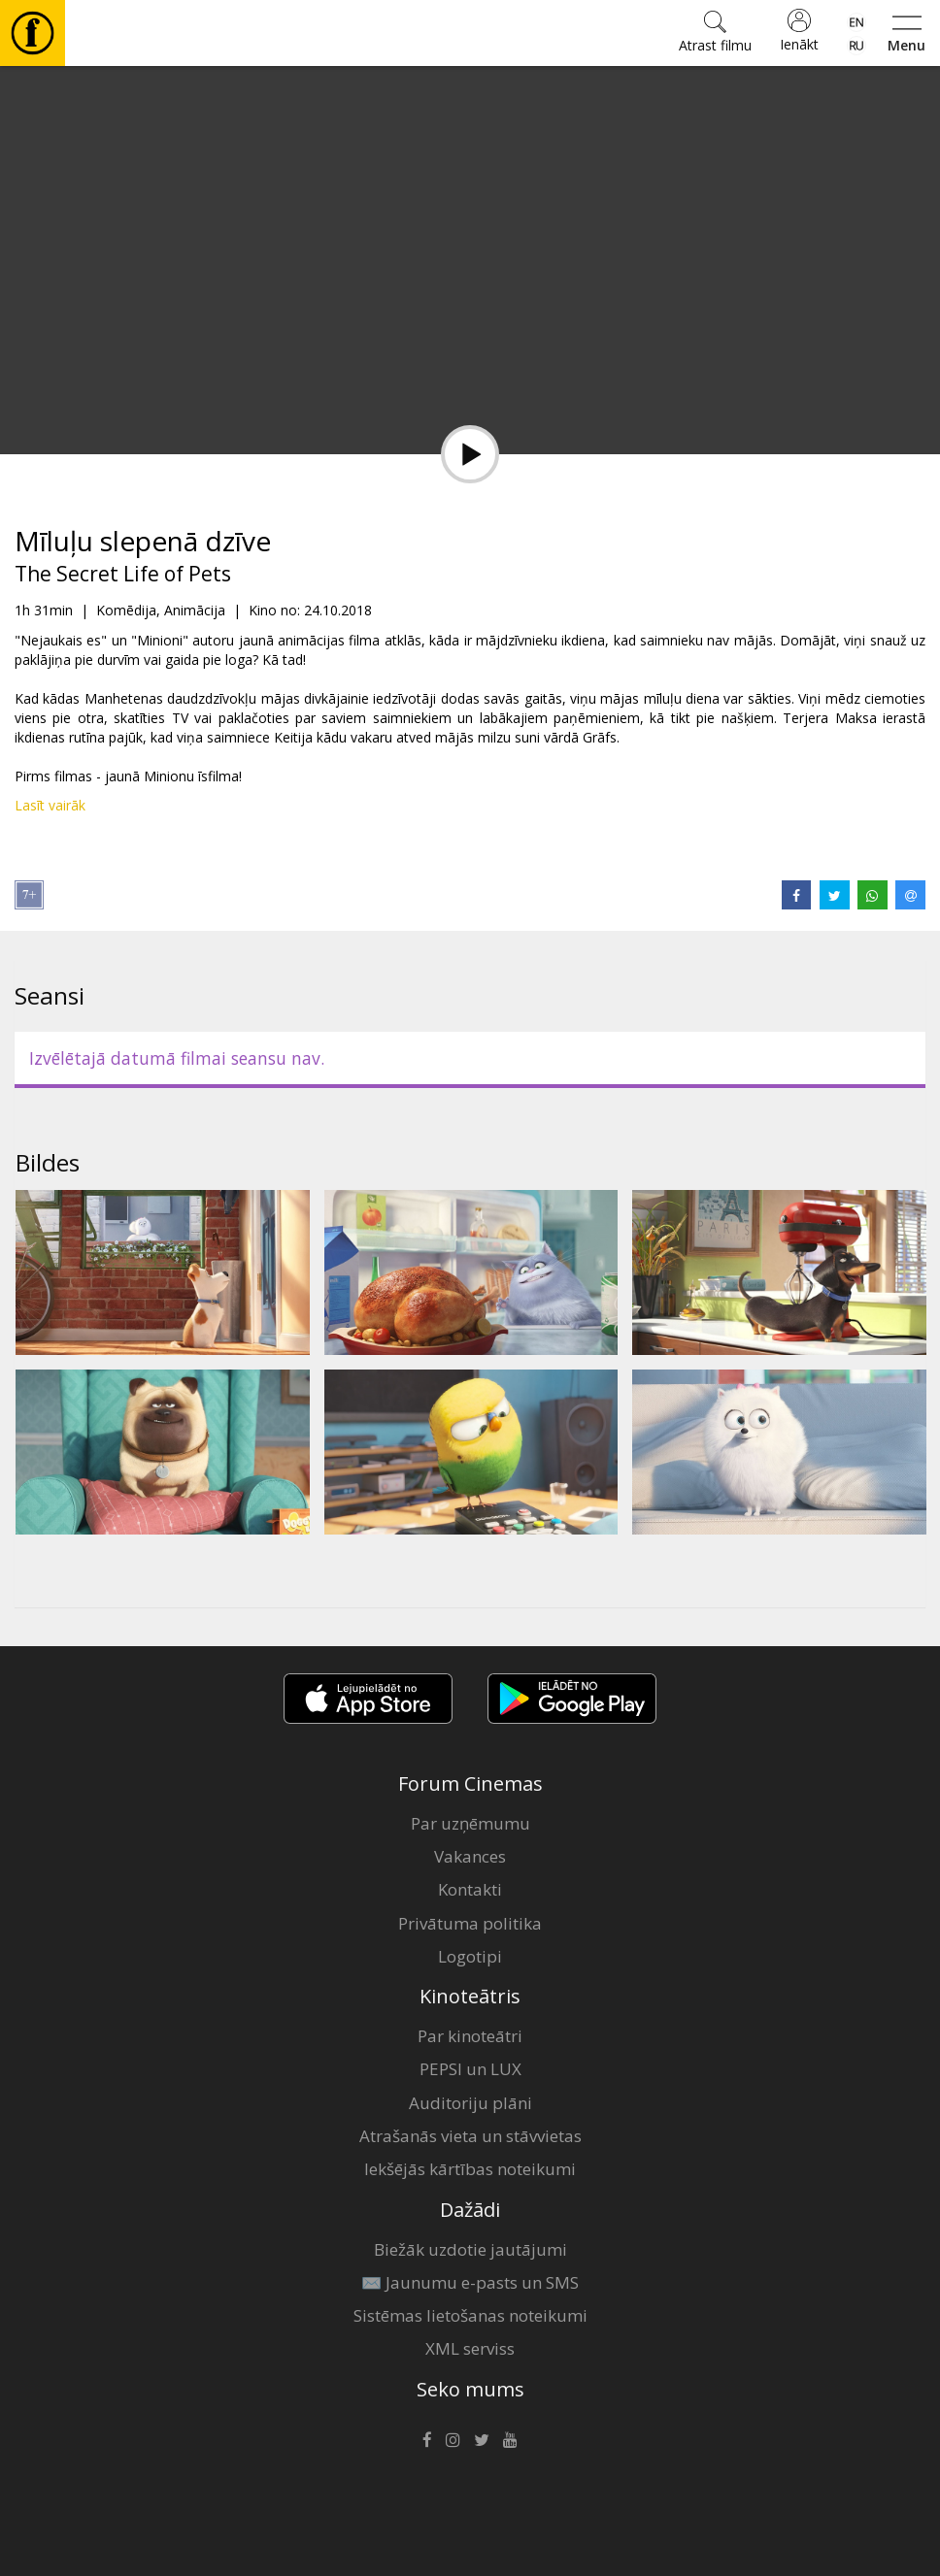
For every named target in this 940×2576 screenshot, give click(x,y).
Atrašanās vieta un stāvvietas (470, 2136)
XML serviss (470, 2348)
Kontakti (470, 1889)
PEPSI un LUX (470, 2069)
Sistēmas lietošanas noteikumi (470, 2315)
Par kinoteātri (470, 2036)
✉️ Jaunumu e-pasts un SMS (470, 2282)
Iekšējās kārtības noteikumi (470, 2169)
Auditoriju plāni (470, 2103)
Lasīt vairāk (50, 805)
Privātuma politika (470, 1923)
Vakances (470, 1856)
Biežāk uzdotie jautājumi (470, 2249)
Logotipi (470, 1956)
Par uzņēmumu (470, 1823)
